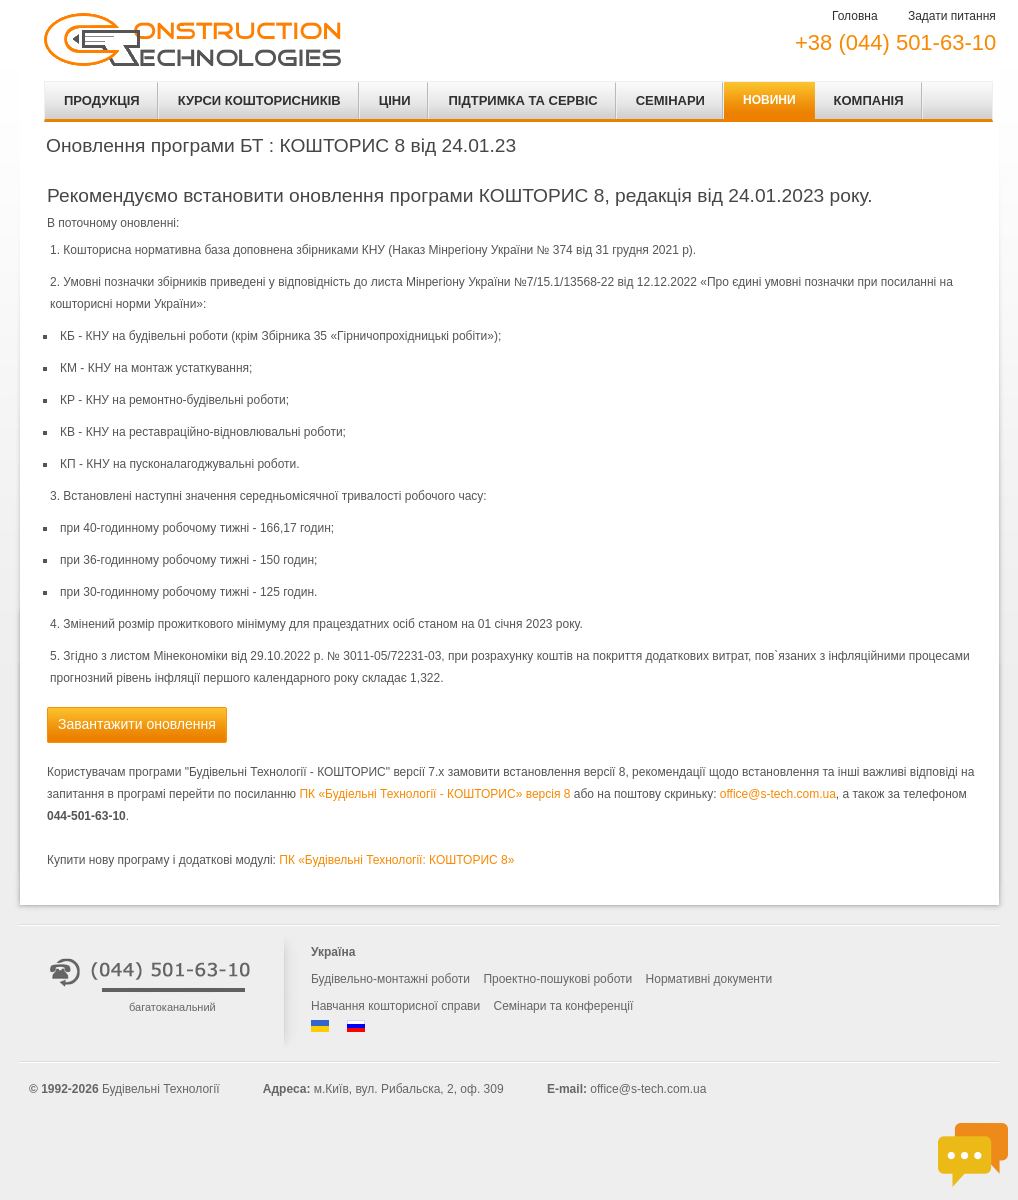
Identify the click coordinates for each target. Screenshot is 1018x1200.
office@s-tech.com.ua (778, 794)
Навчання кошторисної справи (395, 1006)
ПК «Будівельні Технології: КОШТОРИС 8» (396, 860)
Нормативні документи (709, 979)
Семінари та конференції (564, 1006)
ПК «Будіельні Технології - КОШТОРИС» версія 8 (434, 794)
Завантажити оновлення (137, 724)
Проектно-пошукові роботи (557, 979)
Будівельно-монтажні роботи (390, 979)
